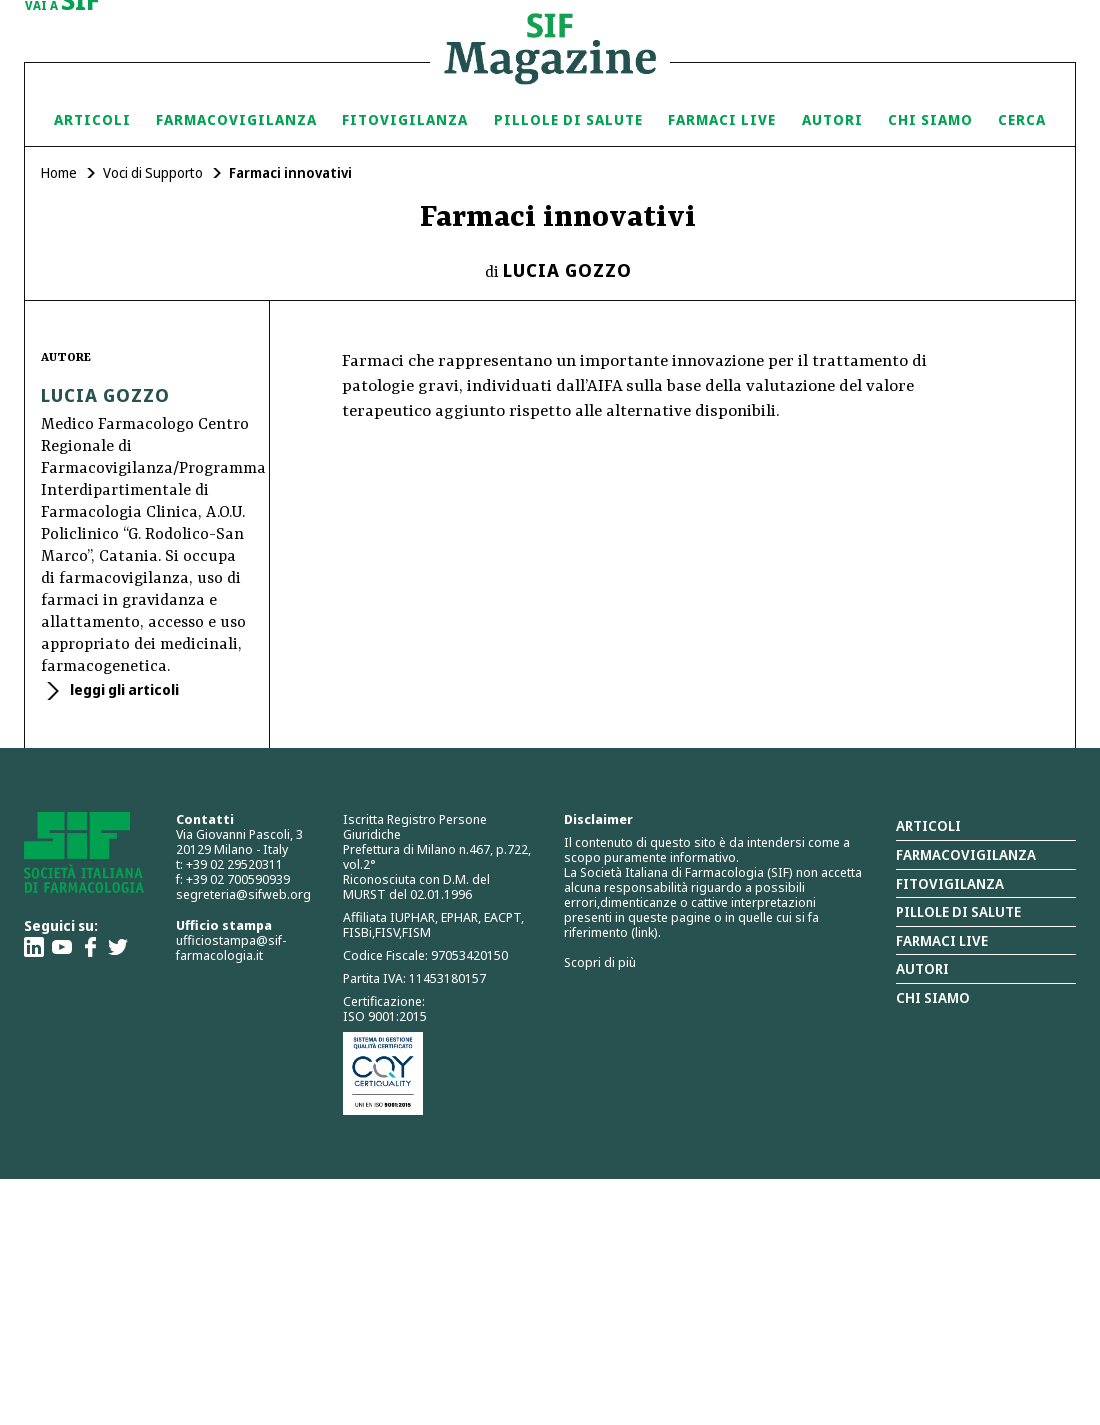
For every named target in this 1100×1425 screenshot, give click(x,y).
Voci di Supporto (153, 172)
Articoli (92, 119)
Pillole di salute (958, 911)
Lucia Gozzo (567, 270)
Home (59, 172)
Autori (832, 119)
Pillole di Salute (568, 119)
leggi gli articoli (123, 689)
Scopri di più (600, 962)
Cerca (1022, 119)
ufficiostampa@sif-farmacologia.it (231, 947)
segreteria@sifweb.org (243, 894)
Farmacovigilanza (236, 119)
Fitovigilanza (405, 119)
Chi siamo (930, 119)
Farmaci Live (722, 119)
